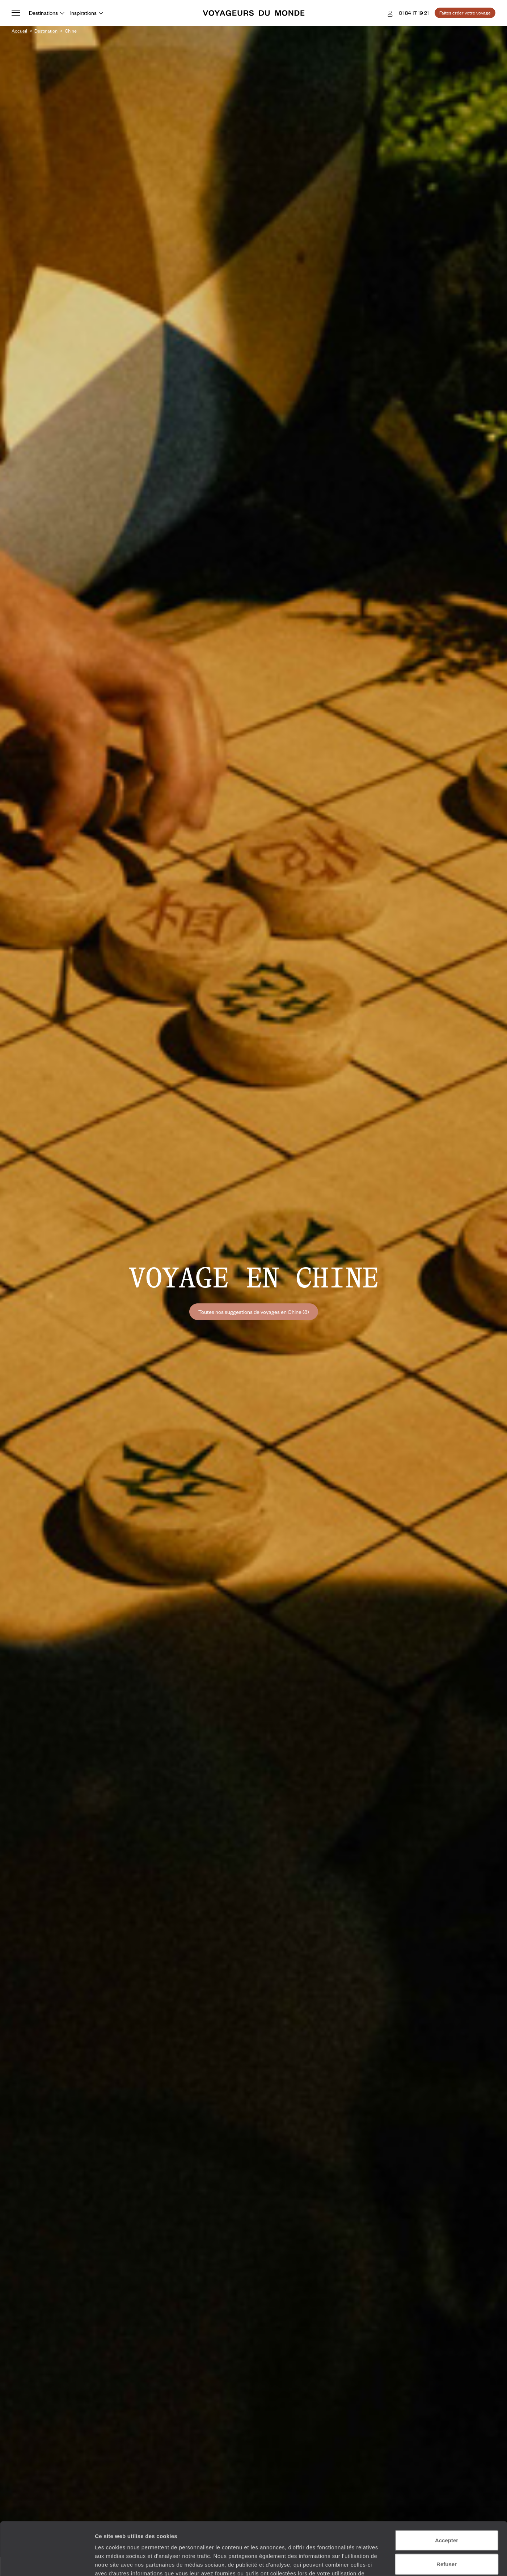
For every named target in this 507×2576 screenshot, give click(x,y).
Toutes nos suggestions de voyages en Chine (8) (253, 1311)
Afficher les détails (398, 2562)
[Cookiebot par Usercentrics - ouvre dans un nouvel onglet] (47, 2561)
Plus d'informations (161, 2532)
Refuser (446, 2514)
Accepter (446, 2490)
